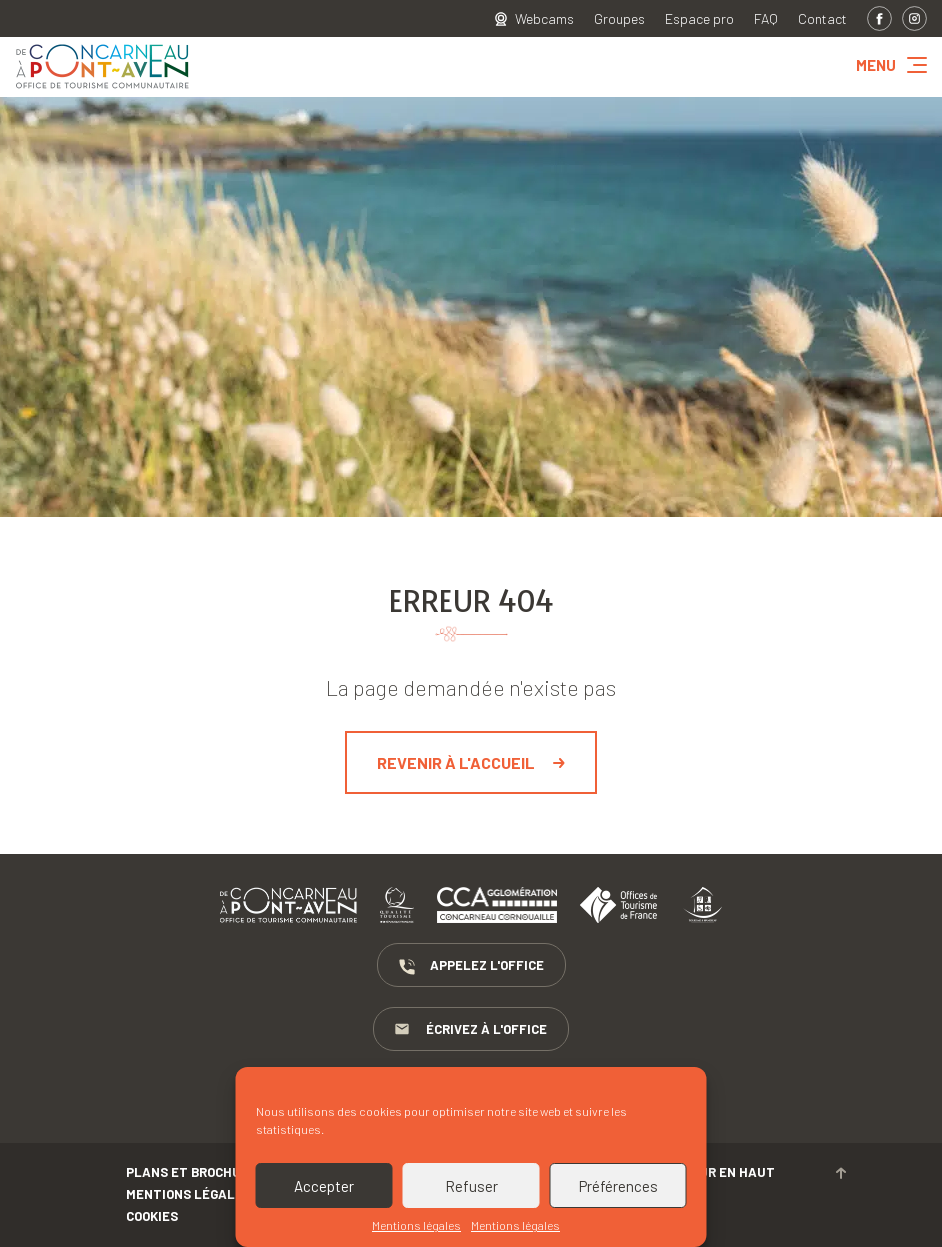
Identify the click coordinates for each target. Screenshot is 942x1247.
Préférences (618, 1186)
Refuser (471, 1186)
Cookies (152, 1216)
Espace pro (699, 19)
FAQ (766, 19)
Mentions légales (416, 1225)
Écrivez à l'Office (471, 1030)
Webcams (544, 19)
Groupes (619, 19)
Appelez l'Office (471, 966)
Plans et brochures (195, 1172)
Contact (822, 19)
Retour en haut (756, 1172)
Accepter (324, 1186)
